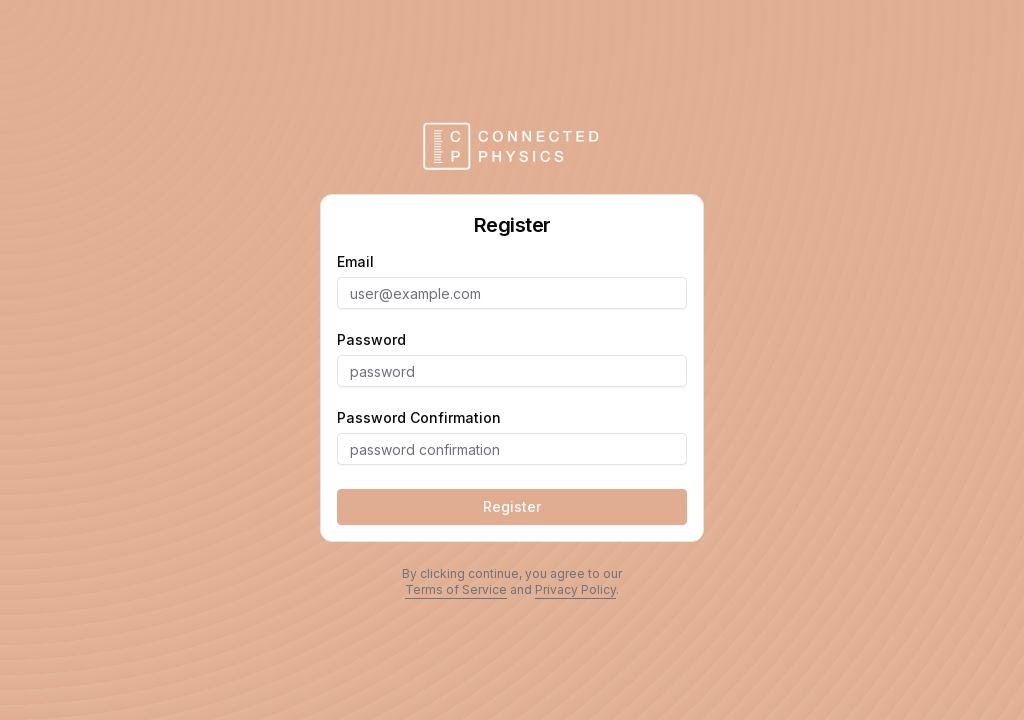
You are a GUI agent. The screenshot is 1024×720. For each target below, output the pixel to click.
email (355, 262)
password (371, 340)
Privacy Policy (575, 589)
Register (512, 506)
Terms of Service (456, 589)
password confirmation (419, 418)
